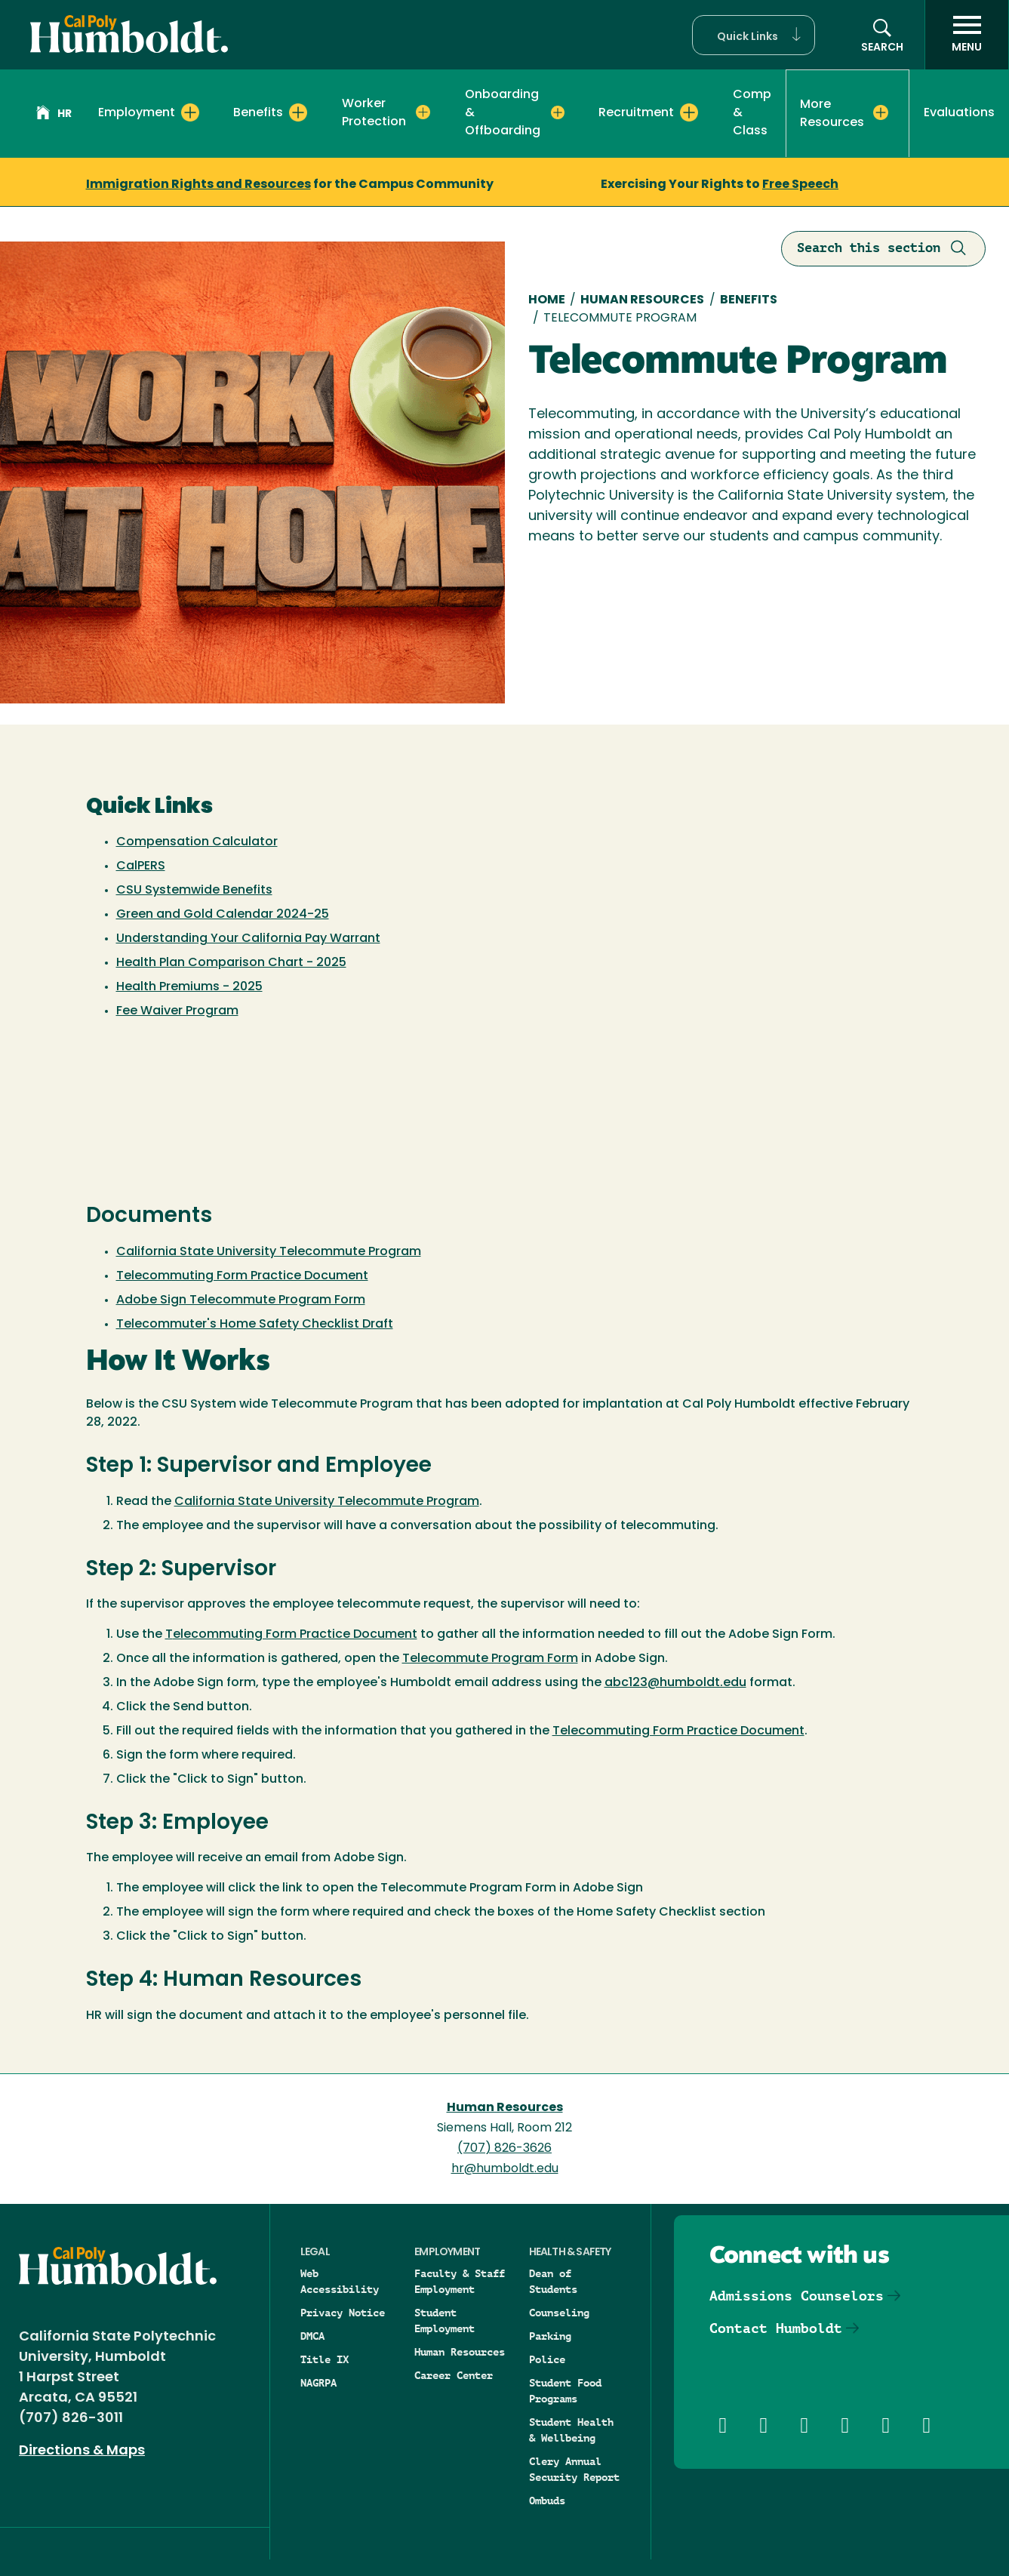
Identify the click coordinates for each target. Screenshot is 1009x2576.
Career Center (453, 2375)
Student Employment (444, 2320)
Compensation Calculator (197, 842)
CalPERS (140, 866)
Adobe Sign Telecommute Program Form (240, 1300)
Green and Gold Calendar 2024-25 (222, 915)
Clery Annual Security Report (574, 2469)
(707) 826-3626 (504, 2149)
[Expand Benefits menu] (298, 112)
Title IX (324, 2359)
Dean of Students (553, 2281)
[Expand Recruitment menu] (689, 112)
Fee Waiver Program (177, 1011)
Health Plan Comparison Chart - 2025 (231, 963)
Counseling (559, 2313)
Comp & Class (752, 113)
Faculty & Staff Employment (459, 2281)
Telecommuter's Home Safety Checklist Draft (254, 1325)
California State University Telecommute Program (268, 1252)
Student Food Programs (565, 2391)
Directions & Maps (82, 2451)
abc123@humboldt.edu (675, 1683)
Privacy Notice (342, 2313)
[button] (753, 35)
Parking (550, 2336)
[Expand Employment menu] (190, 112)
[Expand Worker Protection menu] (423, 112)
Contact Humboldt (775, 2328)
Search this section (883, 249)
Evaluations (959, 113)
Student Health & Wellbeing (571, 2430)
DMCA (312, 2336)
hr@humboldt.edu (504, 2169)
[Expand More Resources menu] (880, 112)
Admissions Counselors (796, 2296)
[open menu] (966, 34)
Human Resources (642, 300)
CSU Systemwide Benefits (194, 891)
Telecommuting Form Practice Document (242, 1276)
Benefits (748, 300)
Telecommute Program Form (490, 1659)
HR (54, 114)
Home (546, 300)
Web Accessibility (339, 2281)
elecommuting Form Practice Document (295, 1635)
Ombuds (547, 2500)
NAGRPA (318, 2383)
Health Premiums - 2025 (189, 987)
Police (547, 2359)
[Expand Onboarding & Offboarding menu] (557, 112)
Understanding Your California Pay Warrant (248, 939)
